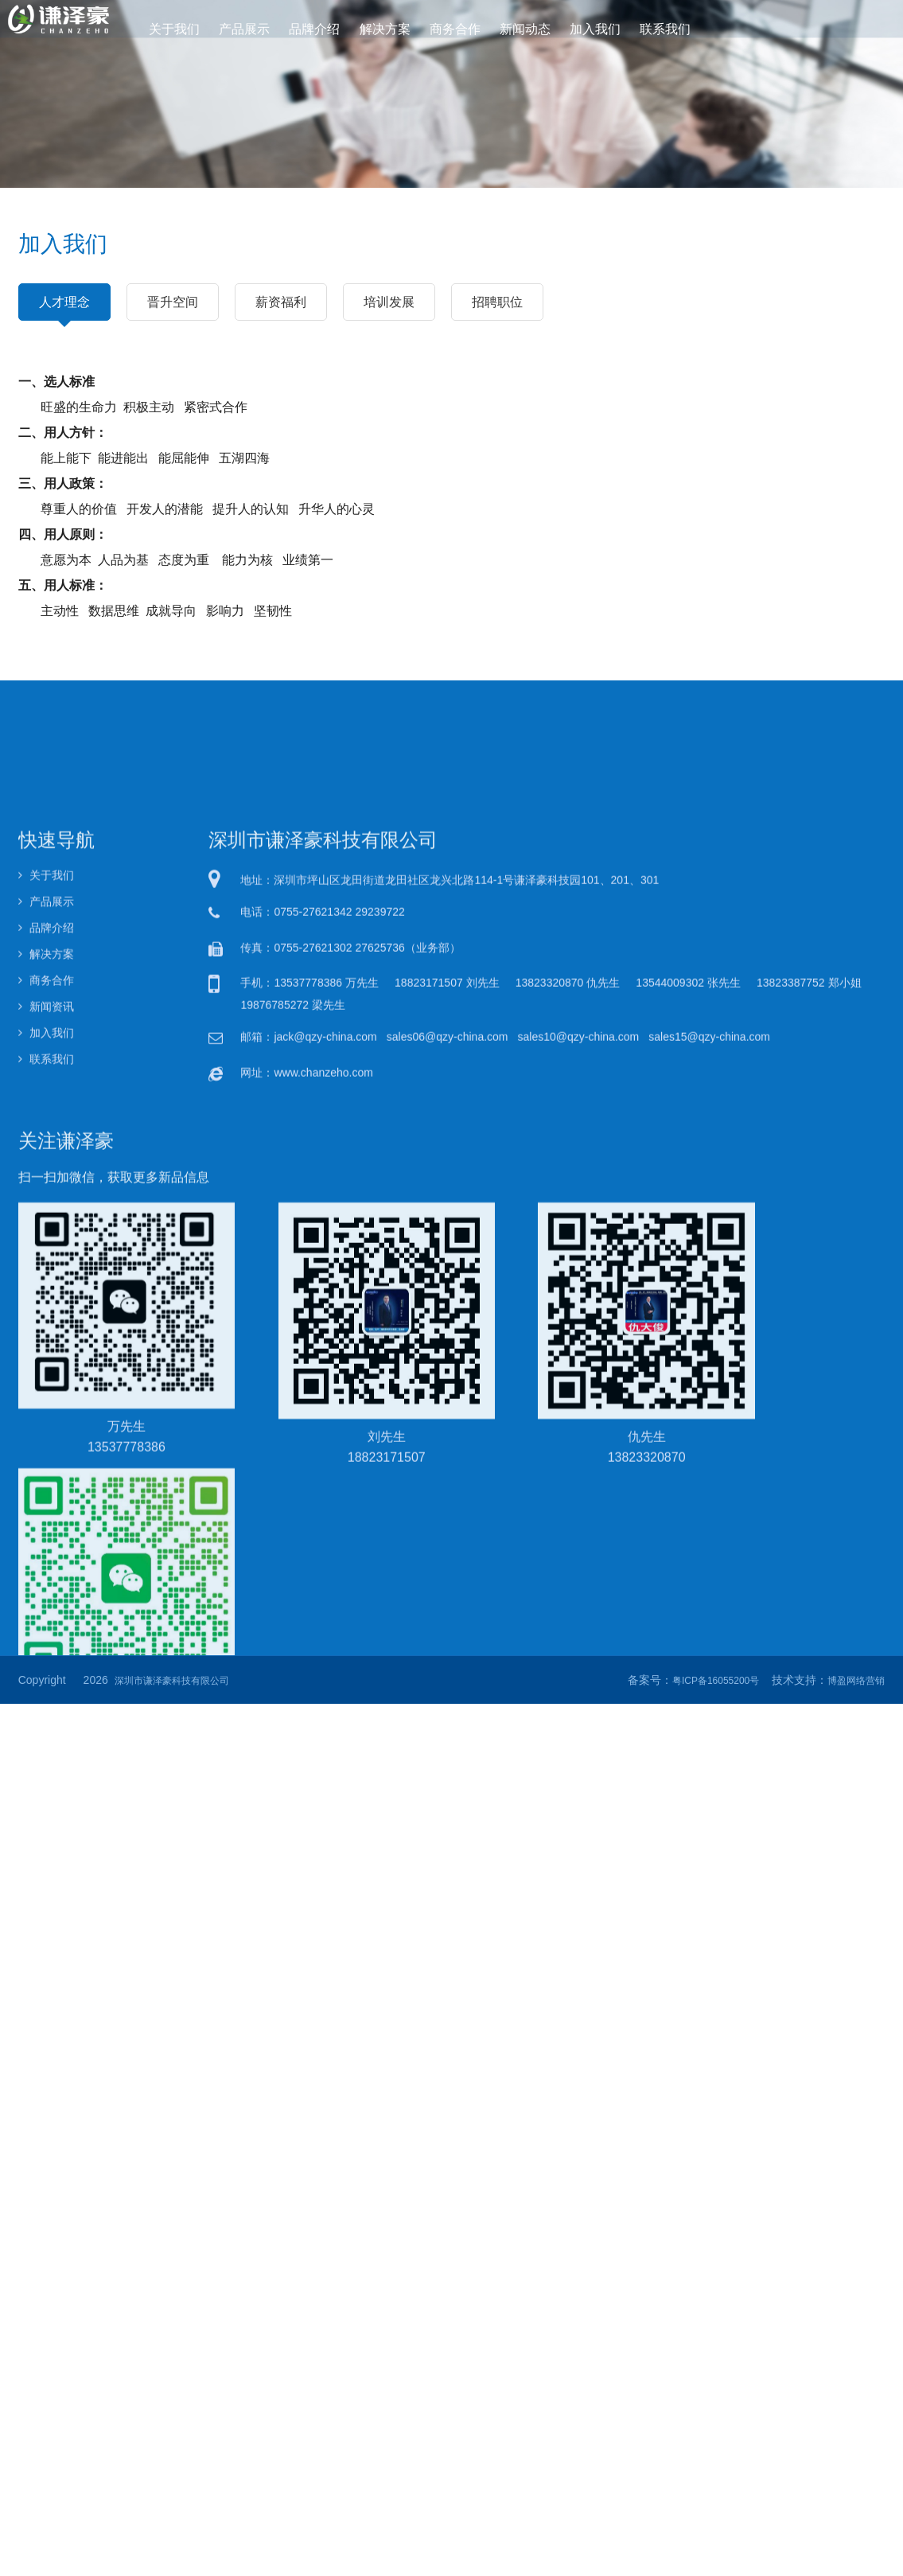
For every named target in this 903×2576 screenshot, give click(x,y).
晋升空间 (172, 301)
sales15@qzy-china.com (709, 1469)
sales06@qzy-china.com (447, 1469)
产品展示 (247, 28)
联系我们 (662, 28)
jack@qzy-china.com (325, 1469)
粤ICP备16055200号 (715, 1681)
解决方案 (385, 28)
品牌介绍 (316, 28)
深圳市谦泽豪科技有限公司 (172, 1681)
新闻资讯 (46, 1439)
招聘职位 (497, 301)
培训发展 (389, 301)
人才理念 (64, 308)
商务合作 (455, 28)
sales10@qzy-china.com (579, 1469)
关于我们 (179, 28)
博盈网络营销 (856, 1681)
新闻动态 (524, 28)
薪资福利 (280, 301)
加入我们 (593, 28)
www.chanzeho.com (323, 1504)
